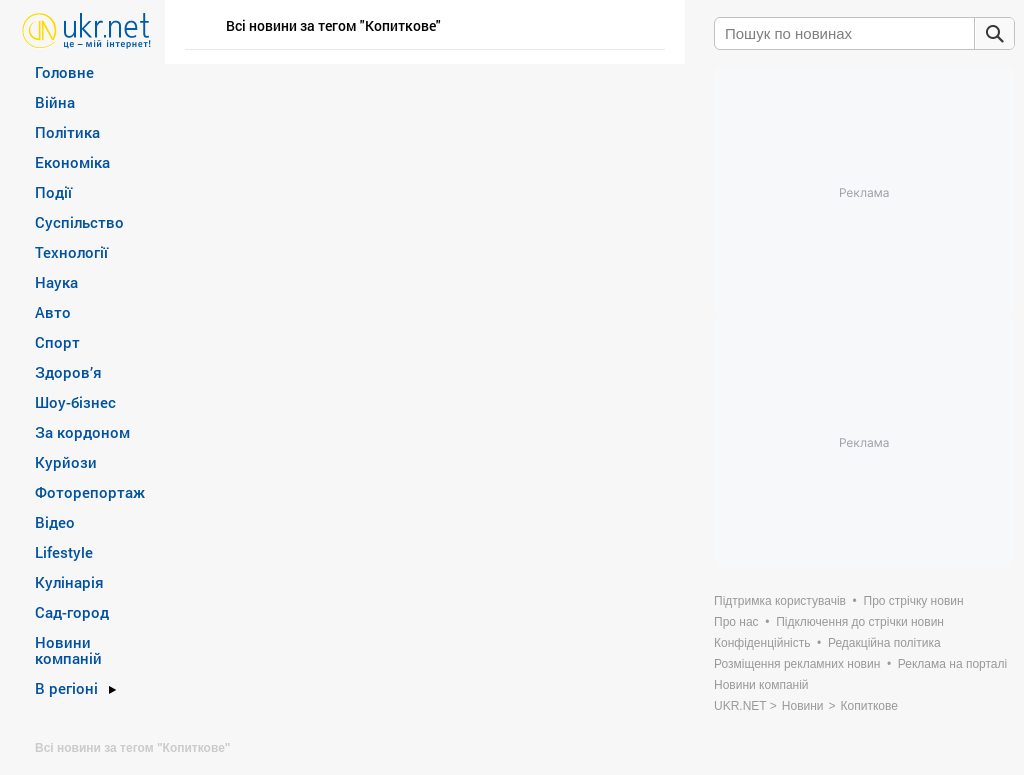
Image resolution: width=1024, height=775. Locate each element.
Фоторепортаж (90, 492)
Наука (56, 282)
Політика (67, 132)
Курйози (66, 462)
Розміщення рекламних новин (797, 664)
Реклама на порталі (952, 664)
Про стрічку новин (914, 601)
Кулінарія (69, 582)
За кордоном (82, 432)
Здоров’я (68, 372)
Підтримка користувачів (780, 601)
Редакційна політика (884, 643)
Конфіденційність (762, 643)
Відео (55, 522)
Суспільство (79, 222)
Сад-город (72, 612)
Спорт (57, 342)
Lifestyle (64, 552)
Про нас (736, 622)
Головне (64, 72)
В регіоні (66, 688)
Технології (71, 252)
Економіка (72, 162)
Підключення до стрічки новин (860, 622)
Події (53, 192)
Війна (55, 102)
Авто (53, 312)
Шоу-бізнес (75, 402)
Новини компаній (68, 650)
